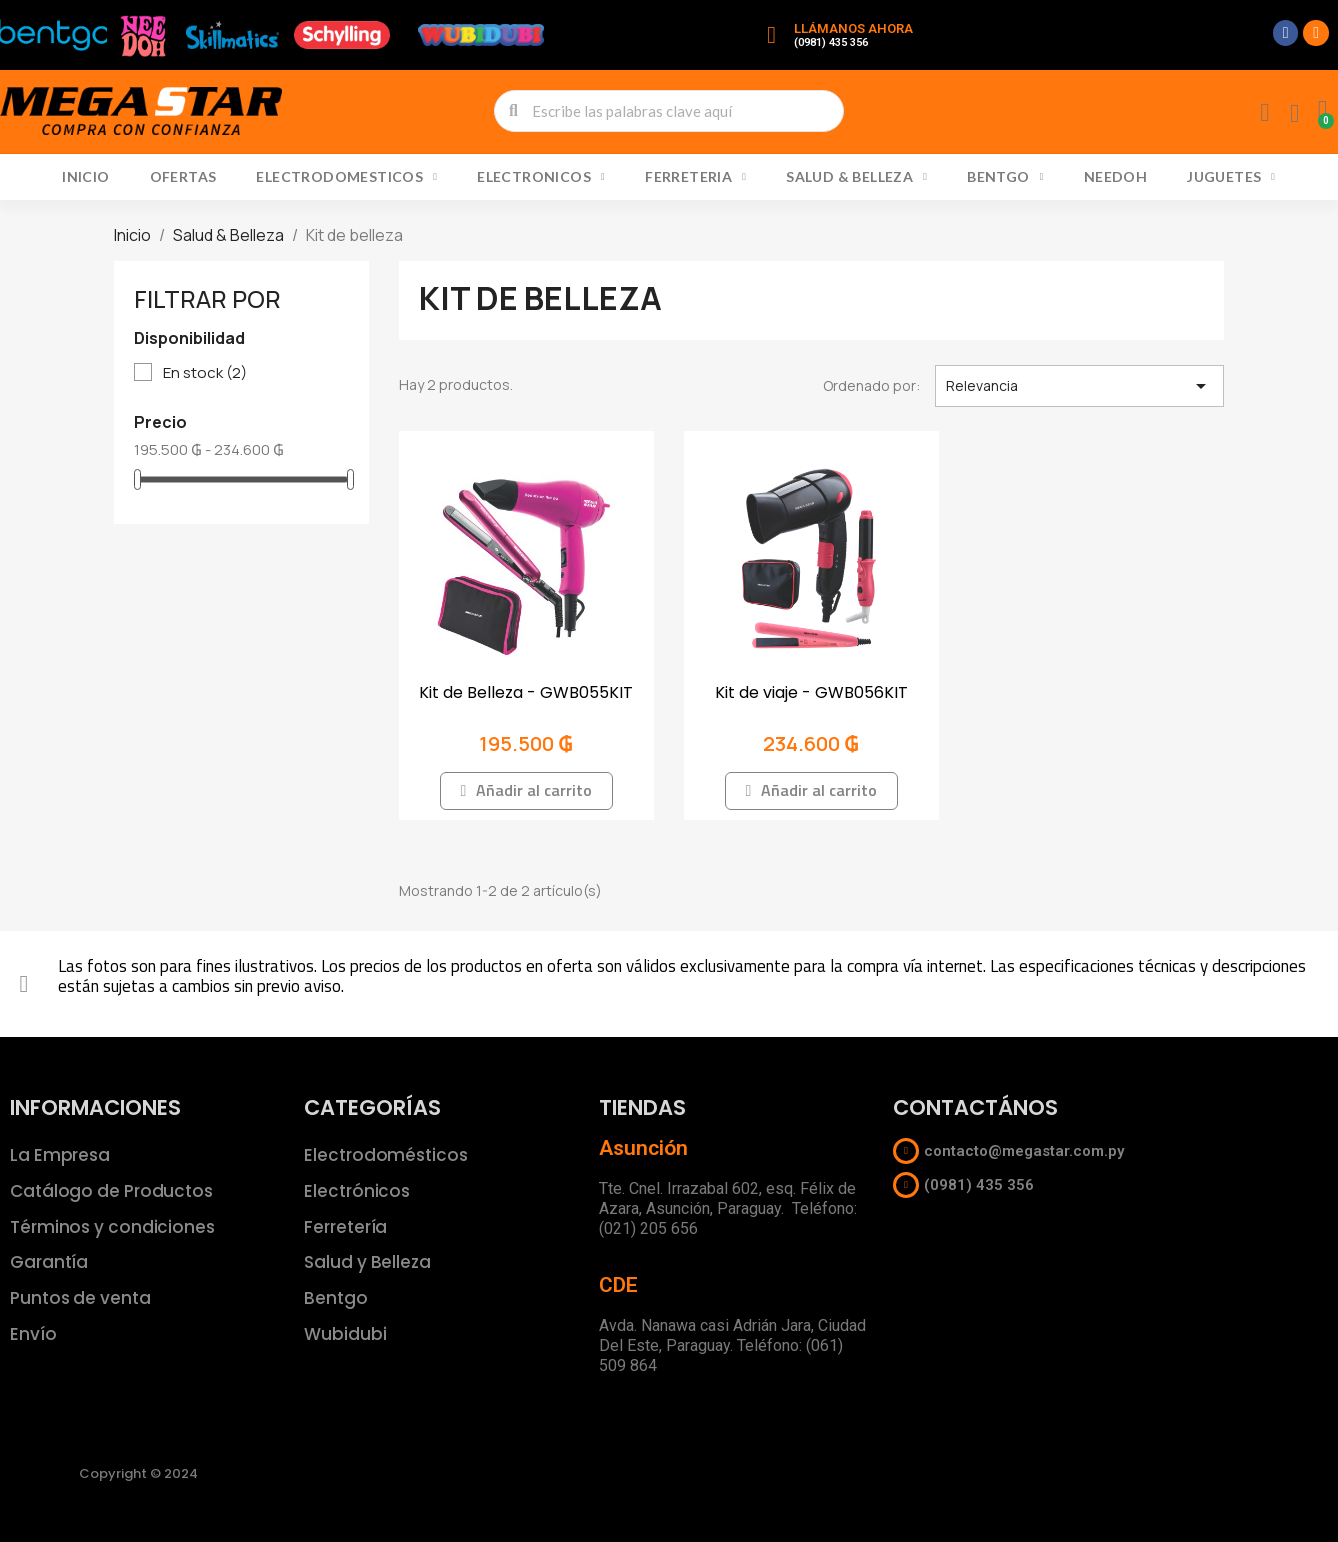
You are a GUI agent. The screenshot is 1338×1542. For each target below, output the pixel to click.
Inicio (85, 176)
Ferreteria (695, 177)
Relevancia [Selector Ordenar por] (1079, 386)
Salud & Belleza (856, 177)
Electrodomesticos (346, 177)
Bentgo (1005, 177)
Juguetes (1231, 177)
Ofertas (183, 176)
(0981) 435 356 (831, 42)
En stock (205, 373)
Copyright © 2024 (138, 1473)
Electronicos (541, 177)
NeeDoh (1115, 176)
